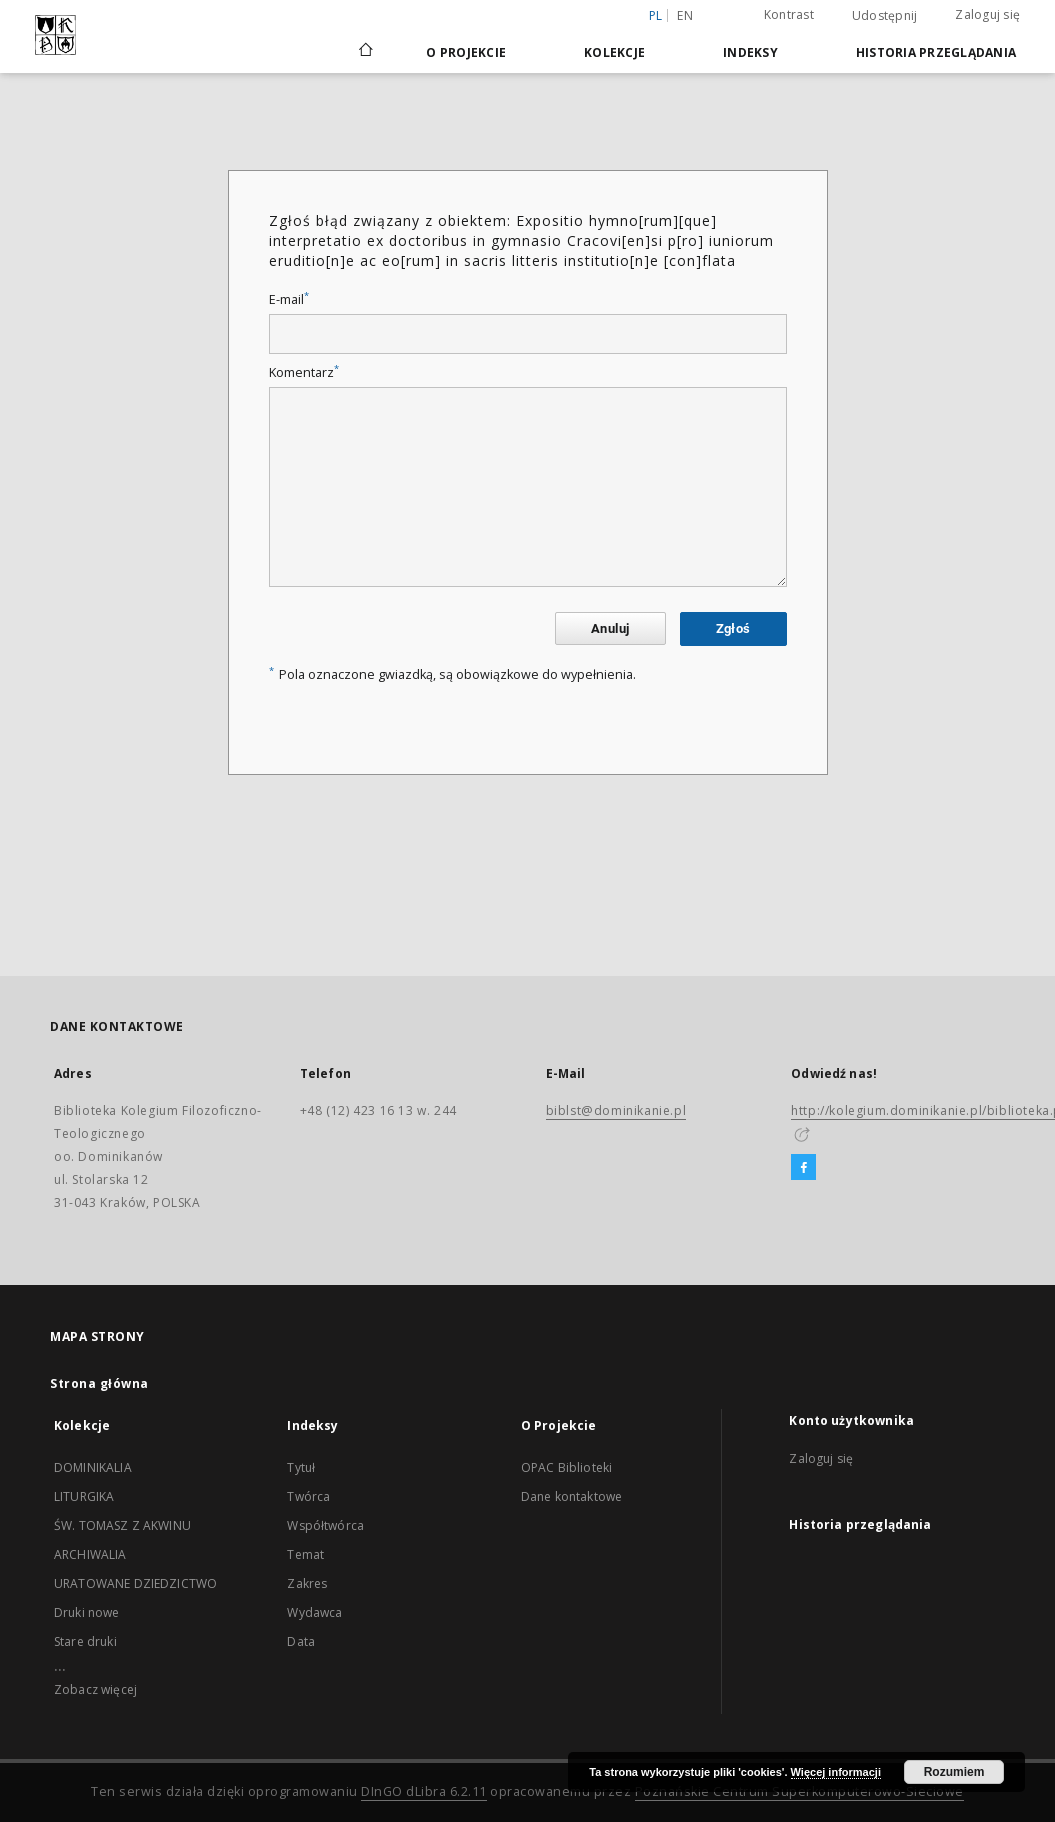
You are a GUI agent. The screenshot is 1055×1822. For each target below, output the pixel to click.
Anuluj (610, 628)
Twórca (308, 1496)
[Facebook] (803, 1168)
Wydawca (314, 1612)
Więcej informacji (836, 1772)
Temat (305, 1554)
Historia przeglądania (936, 52)
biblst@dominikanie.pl (616, 1110)
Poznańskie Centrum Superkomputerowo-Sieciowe (799, 1791)
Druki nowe (87, 1612)
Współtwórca (325, 1525)
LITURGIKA (84, 1496)
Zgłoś (733, 628)
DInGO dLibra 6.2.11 (424, 1791)
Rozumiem (954, 1772)
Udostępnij (885, 16)
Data (301, 1641)
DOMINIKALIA (93, 1467)
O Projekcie (466, 52)
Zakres (307, 1583)
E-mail (289, 299)
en (685, 15)
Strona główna (99, 1383)
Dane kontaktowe (571, 1496)
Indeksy (750, 52)
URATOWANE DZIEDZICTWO (135, 1583)
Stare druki (85, 1641)
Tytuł (301, 1467)
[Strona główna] (364, 52)
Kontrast (789, 14)
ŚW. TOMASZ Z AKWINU (122, 1525)
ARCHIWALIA (90, 1554)
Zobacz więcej (95, 1689)
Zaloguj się (987, 14)
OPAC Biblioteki (566, 1467)
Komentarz (304, 372)
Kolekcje (614, 52)
